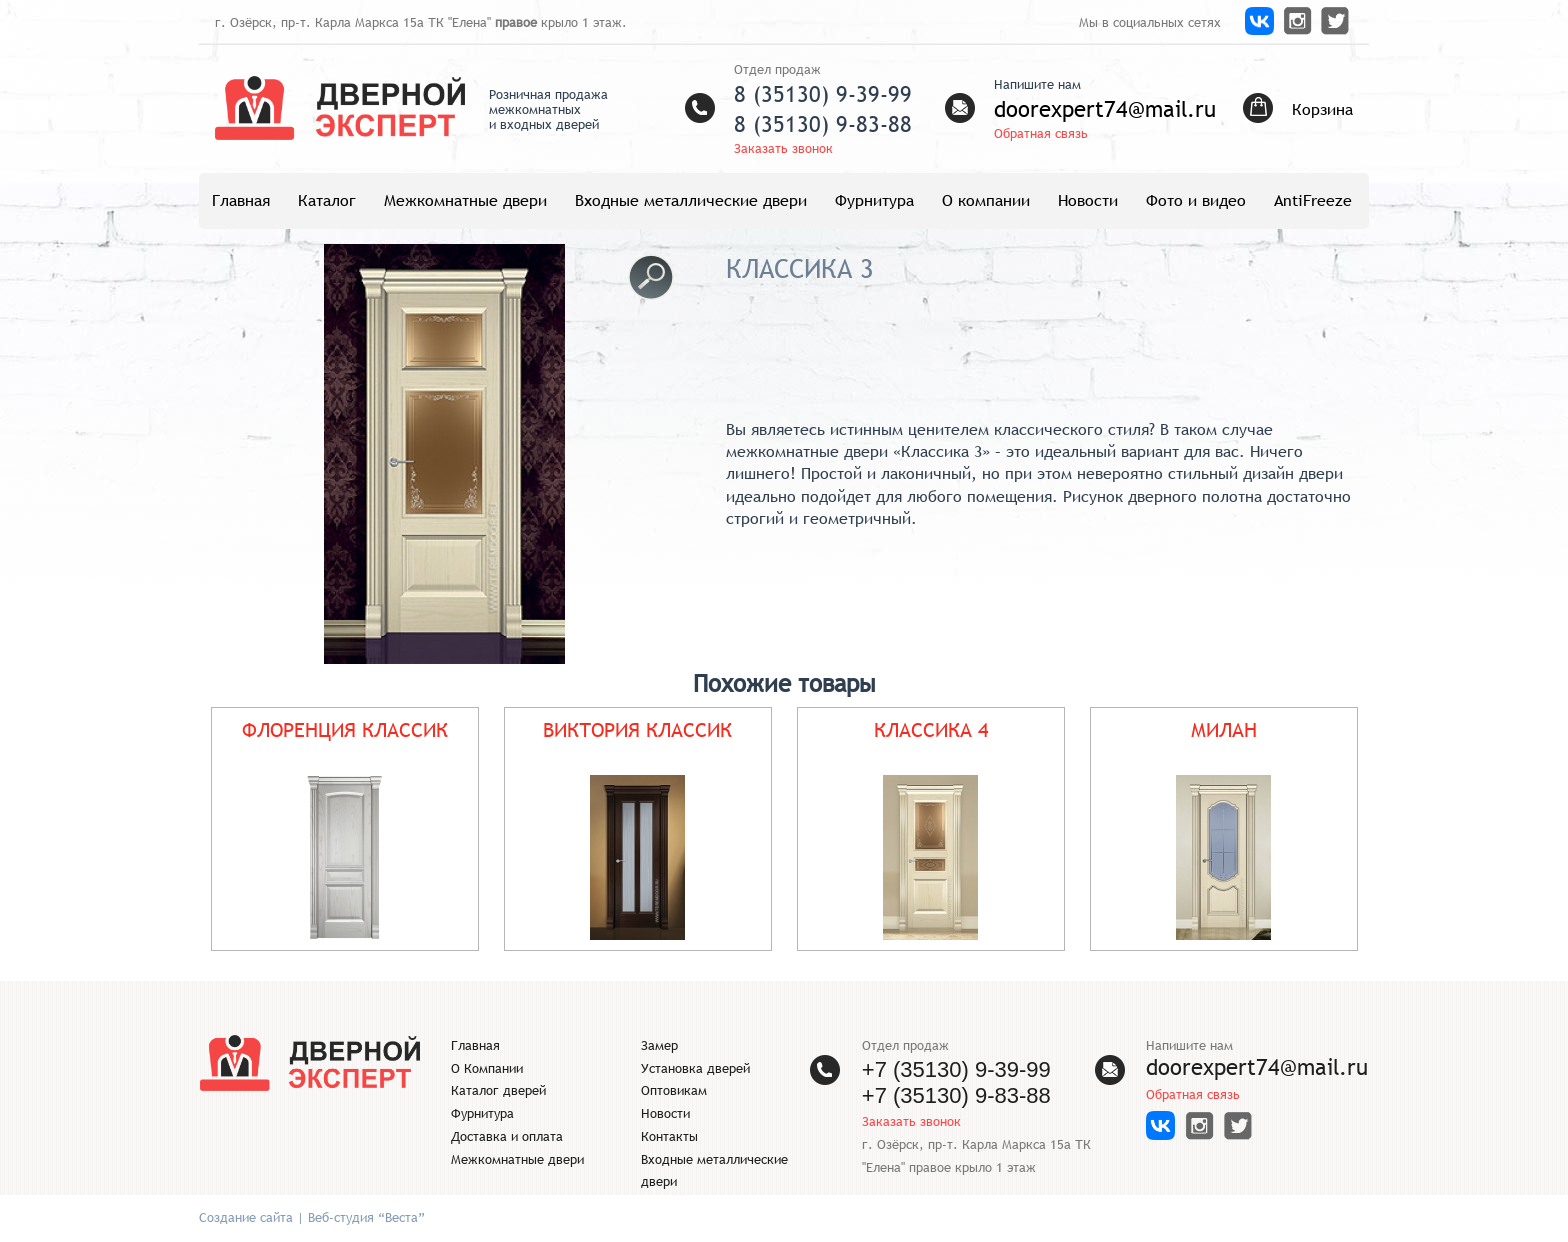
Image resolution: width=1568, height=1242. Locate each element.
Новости (1088, 200)
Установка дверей (695, 1068)
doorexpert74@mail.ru (1105, 109)
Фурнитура (874, 200)
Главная (241, 200)
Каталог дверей (498, 1090)
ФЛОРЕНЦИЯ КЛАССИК (345, 729)
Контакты (669, 1136)
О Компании (487, 1068)
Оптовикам (674, 1090)
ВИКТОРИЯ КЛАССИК (637, 729)
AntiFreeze (1313, 200)
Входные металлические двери (691, 200)
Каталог (327, 200)
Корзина (1322, 109)
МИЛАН (1224, 729)
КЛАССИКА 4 (931, 729)
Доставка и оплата (507, 1136)
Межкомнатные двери (465, 200)
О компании (986, 200)
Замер (659, 1045)
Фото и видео (1196, 200)
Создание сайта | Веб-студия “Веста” (312, 1217)
